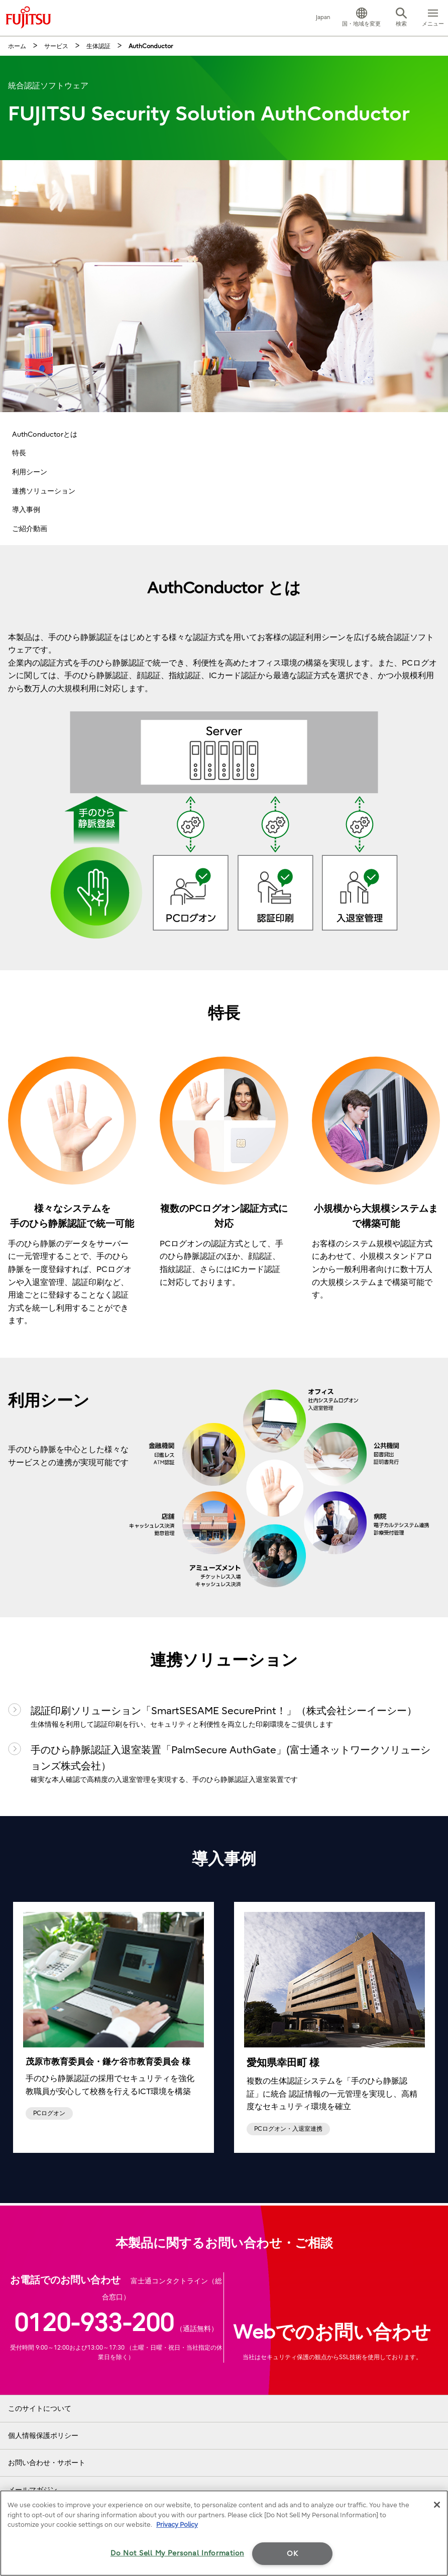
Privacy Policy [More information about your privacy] (177, 2524)
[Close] (437, 2505)
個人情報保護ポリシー (43, 2435)
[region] (224, 2533)
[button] (361, 18)
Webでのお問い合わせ (332, 2333)
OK (292, 2553)
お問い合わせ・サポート (46, 2463)
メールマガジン (32, 2490)
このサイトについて (39, 2408)
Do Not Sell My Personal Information (177, 2553)
